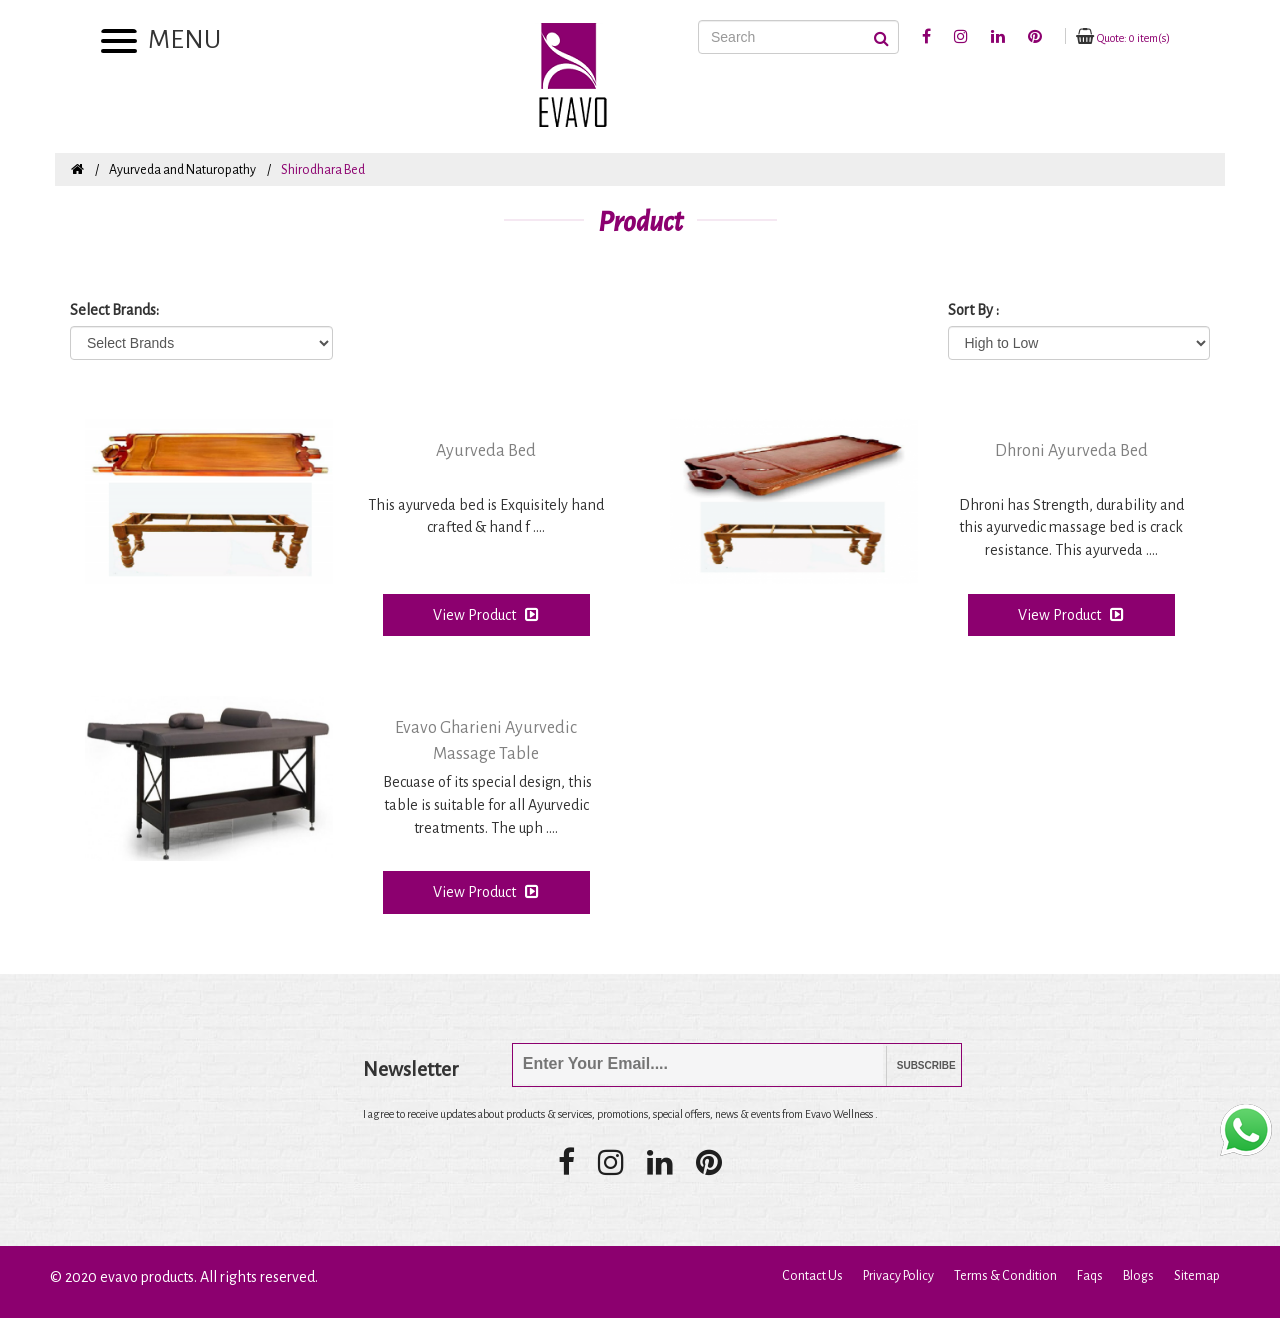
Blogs (1138, 1276)
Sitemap (1197, 1276)
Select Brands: (114, 310)
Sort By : (973, 310)
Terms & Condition (1005, 1276)
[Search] (798, 37)
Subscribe (911, 1065)
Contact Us (812, 1276)
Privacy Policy (898, 1276)
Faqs (1090, 1276)
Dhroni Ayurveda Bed (1071, 451)
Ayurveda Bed (486, 451)
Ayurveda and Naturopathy (182, 170)
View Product (486, 614)
